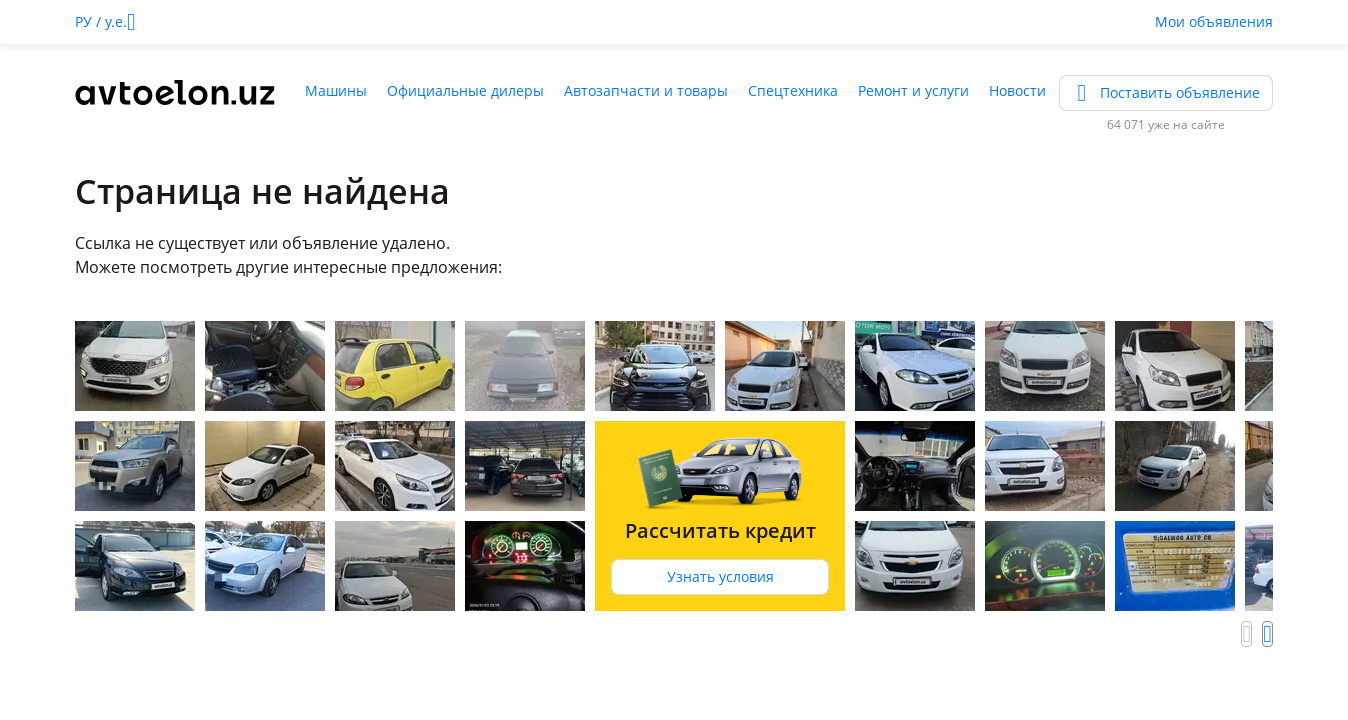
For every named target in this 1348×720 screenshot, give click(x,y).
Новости (1017, 90)
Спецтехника (793, 90)
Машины (336, 90)
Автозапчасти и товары (646, 90)
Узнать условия (720, 576)
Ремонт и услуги (913, 90)
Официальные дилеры (465, 90)
